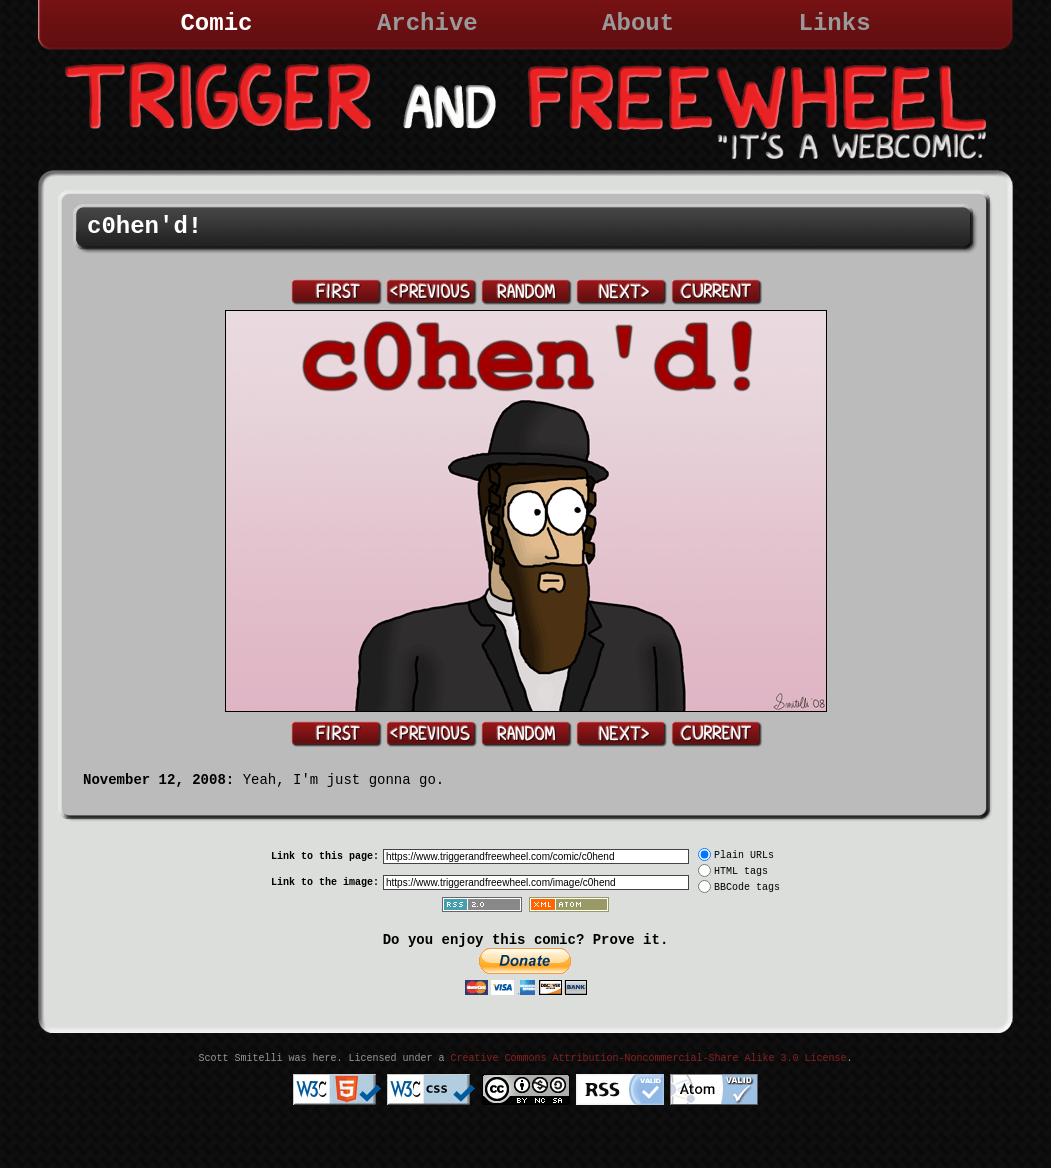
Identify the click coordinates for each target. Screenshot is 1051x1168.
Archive (427, 23)
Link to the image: (325, 882)
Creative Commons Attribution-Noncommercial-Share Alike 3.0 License (648, 1058)
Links (835, 23)
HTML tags (741, 871)
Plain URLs (744, 855)
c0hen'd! (144, 226)
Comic (216, 23)
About (638, 23)
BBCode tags (747, 887)
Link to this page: (325, 856)
